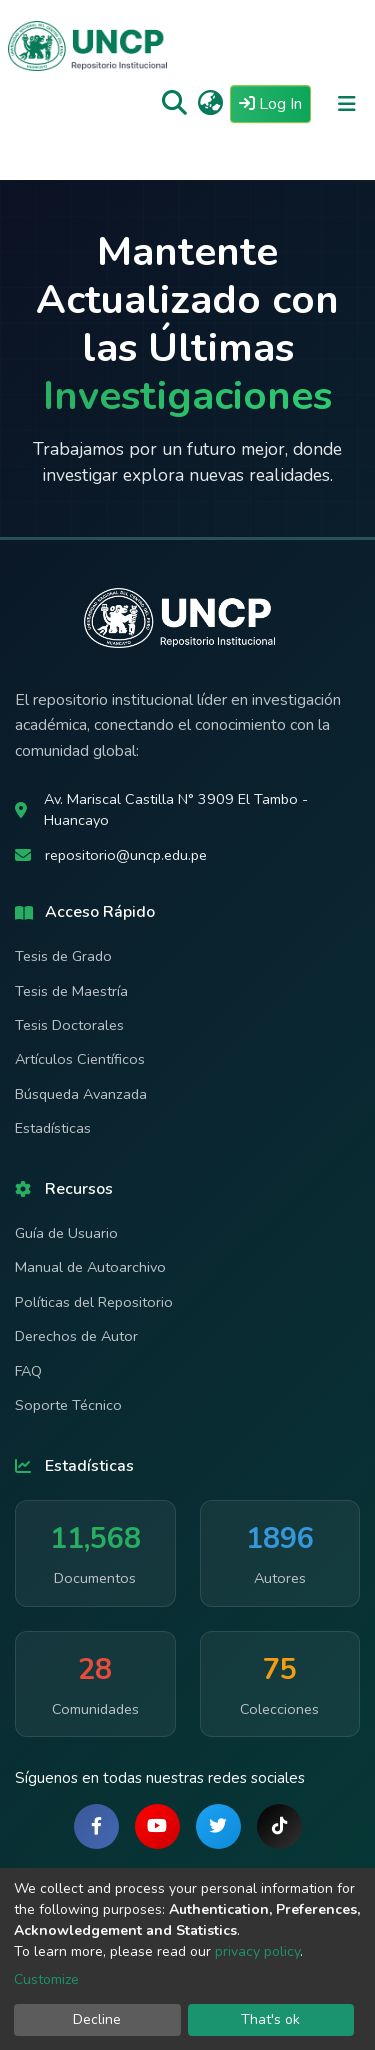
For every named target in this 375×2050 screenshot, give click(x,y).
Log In (275, 103)
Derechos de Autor (76, 1336)
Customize (46, 1979)
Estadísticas (53, 1128)
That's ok (270, 2019)
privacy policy (257, 1951)
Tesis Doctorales (69, 1025)
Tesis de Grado (63, 956)
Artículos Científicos (80, 1059)
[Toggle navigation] (347, 104)
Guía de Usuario (66, 1233)
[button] (210, 104)
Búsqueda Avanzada (81, 1094)
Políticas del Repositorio (94, 1302)
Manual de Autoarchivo (90, 1267)
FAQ (28, 1371)
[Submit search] (174, 104)
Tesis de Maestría (71, 991)
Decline (97, 2019)
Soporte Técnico (68, 1405)
